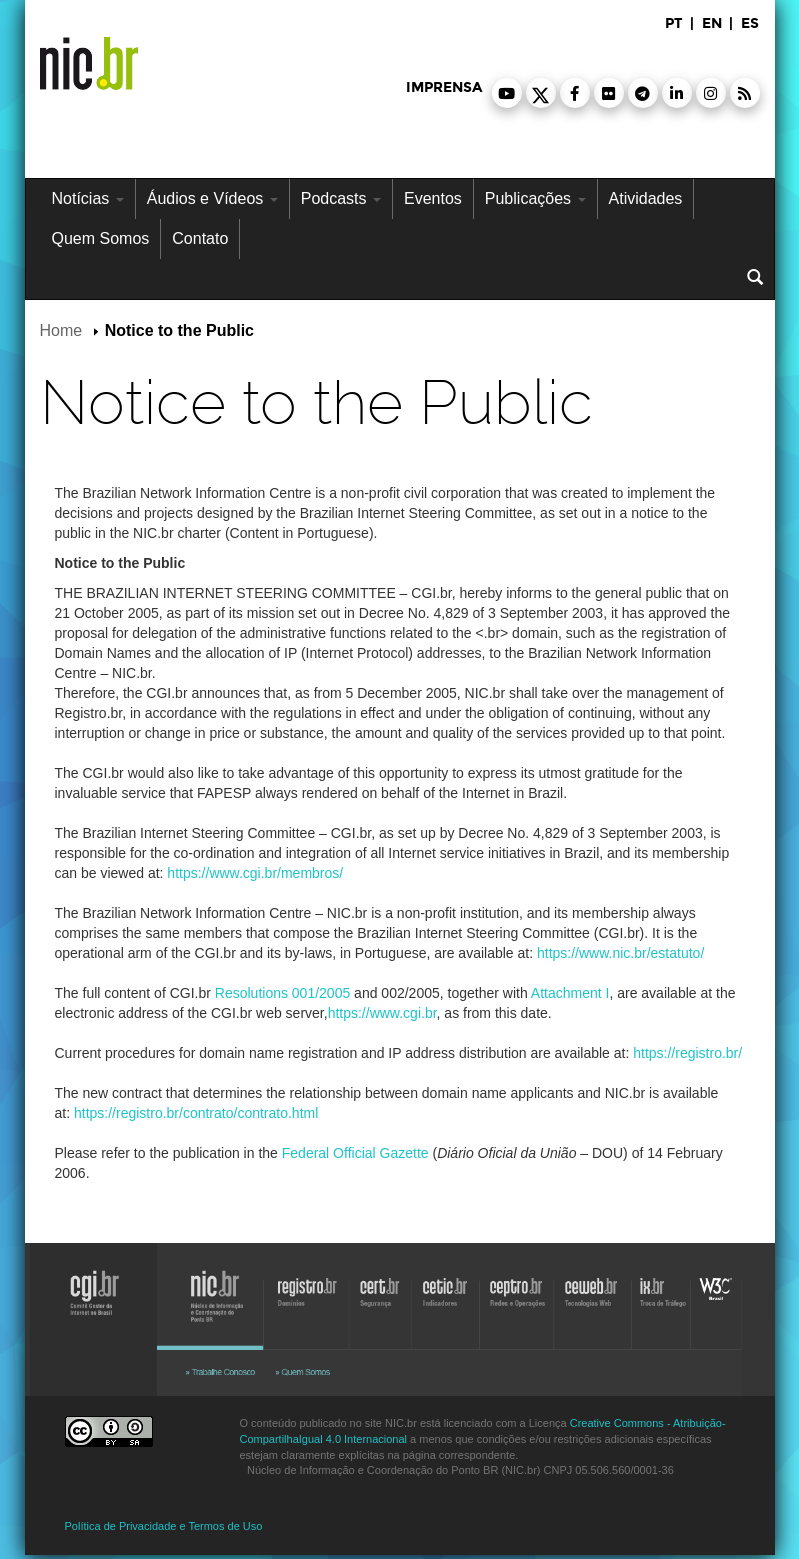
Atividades (646, 198)
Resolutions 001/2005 (282, 993)
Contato (200, 238)
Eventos (433, 198)
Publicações (535, 198)
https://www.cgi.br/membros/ (255, 873)
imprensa (444, 87)
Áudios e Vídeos (212, 198)
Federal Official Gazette (355, 1153)
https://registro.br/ (687, 1053)
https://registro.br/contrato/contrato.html (196, 1113)
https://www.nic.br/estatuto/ (620, 953)
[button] (507, 93)
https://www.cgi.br (382, 1013)
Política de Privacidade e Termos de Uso (164, 1526)
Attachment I (570, 993)
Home (61, 330)
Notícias (88, 198)
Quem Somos (101, 238)
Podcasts (341, 198)
